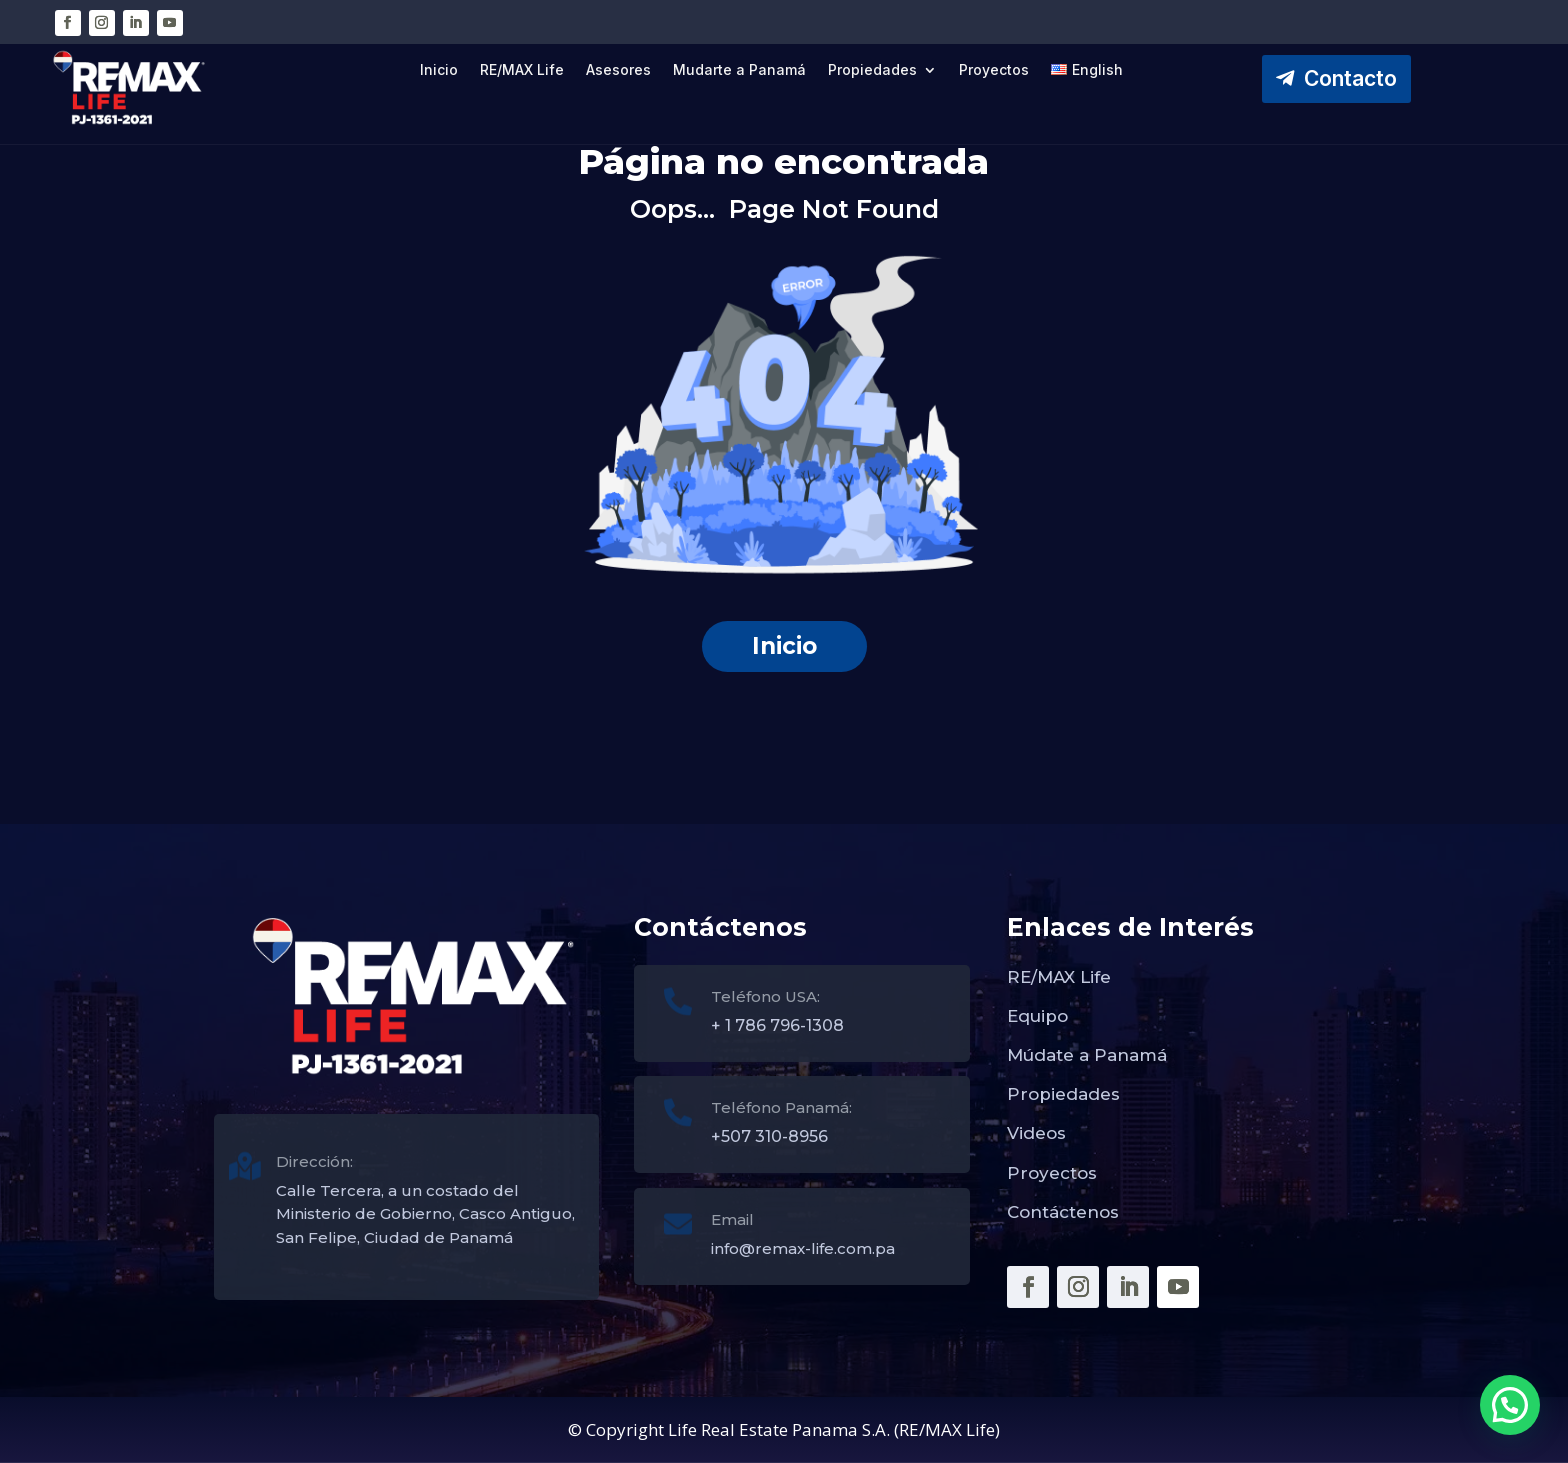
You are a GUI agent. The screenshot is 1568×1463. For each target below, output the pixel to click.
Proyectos (994, 70)
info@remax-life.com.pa (803, 1248)
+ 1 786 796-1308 (777, 1025)
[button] (1510, 1405)
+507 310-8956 (769, 1136)
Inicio (439, 70)
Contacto (1350, 78)
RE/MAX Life (522, 70)
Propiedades (872, 70)
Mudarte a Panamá (739, 70)
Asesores (618, 70)
